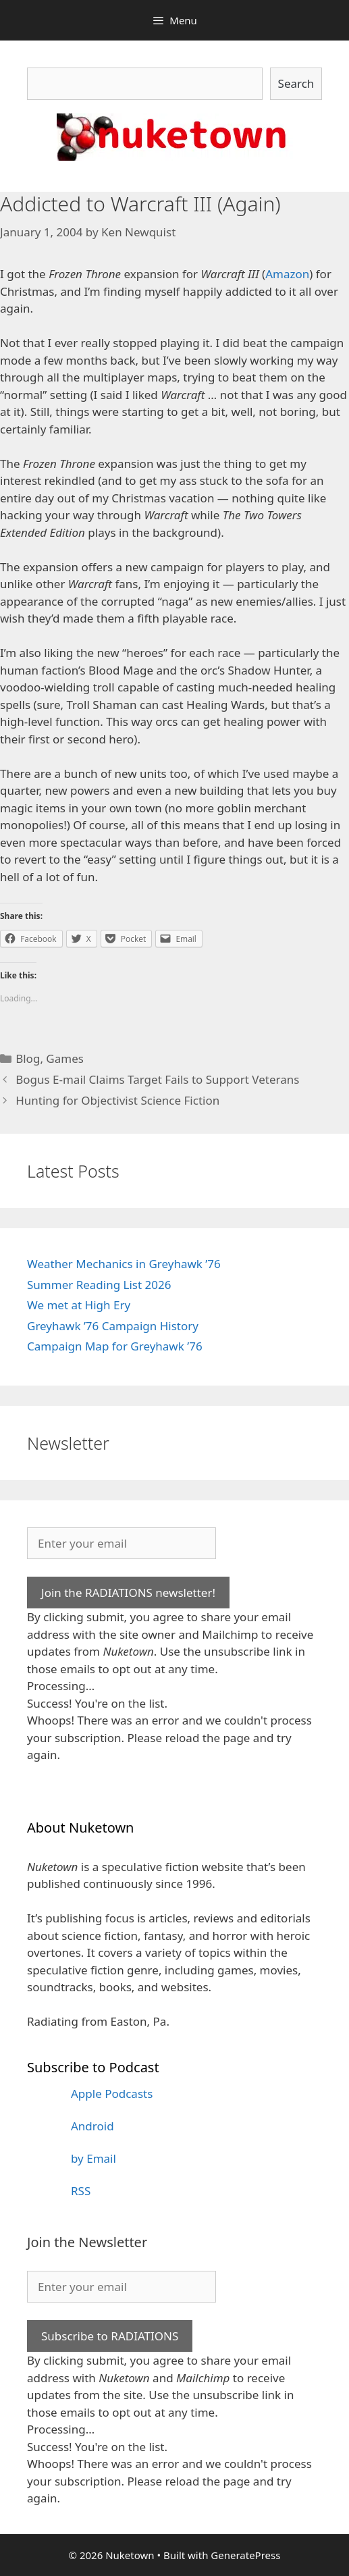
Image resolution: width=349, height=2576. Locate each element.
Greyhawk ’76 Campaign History (112, 1326)
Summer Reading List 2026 (99, 1284)
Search (296, 83)
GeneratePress (245, 2555)
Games (65, 1058)
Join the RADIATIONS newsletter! (128, 1592)
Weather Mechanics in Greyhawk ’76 (124, 1263)
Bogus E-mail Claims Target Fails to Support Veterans (157, 1079)
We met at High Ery (78, 1305)
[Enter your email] (121, 1543)
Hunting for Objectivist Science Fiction (117, 1100)
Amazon (287, 274)
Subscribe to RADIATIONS (109, 2336)
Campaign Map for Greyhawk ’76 (115, 1346)
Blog (28, 1058)
